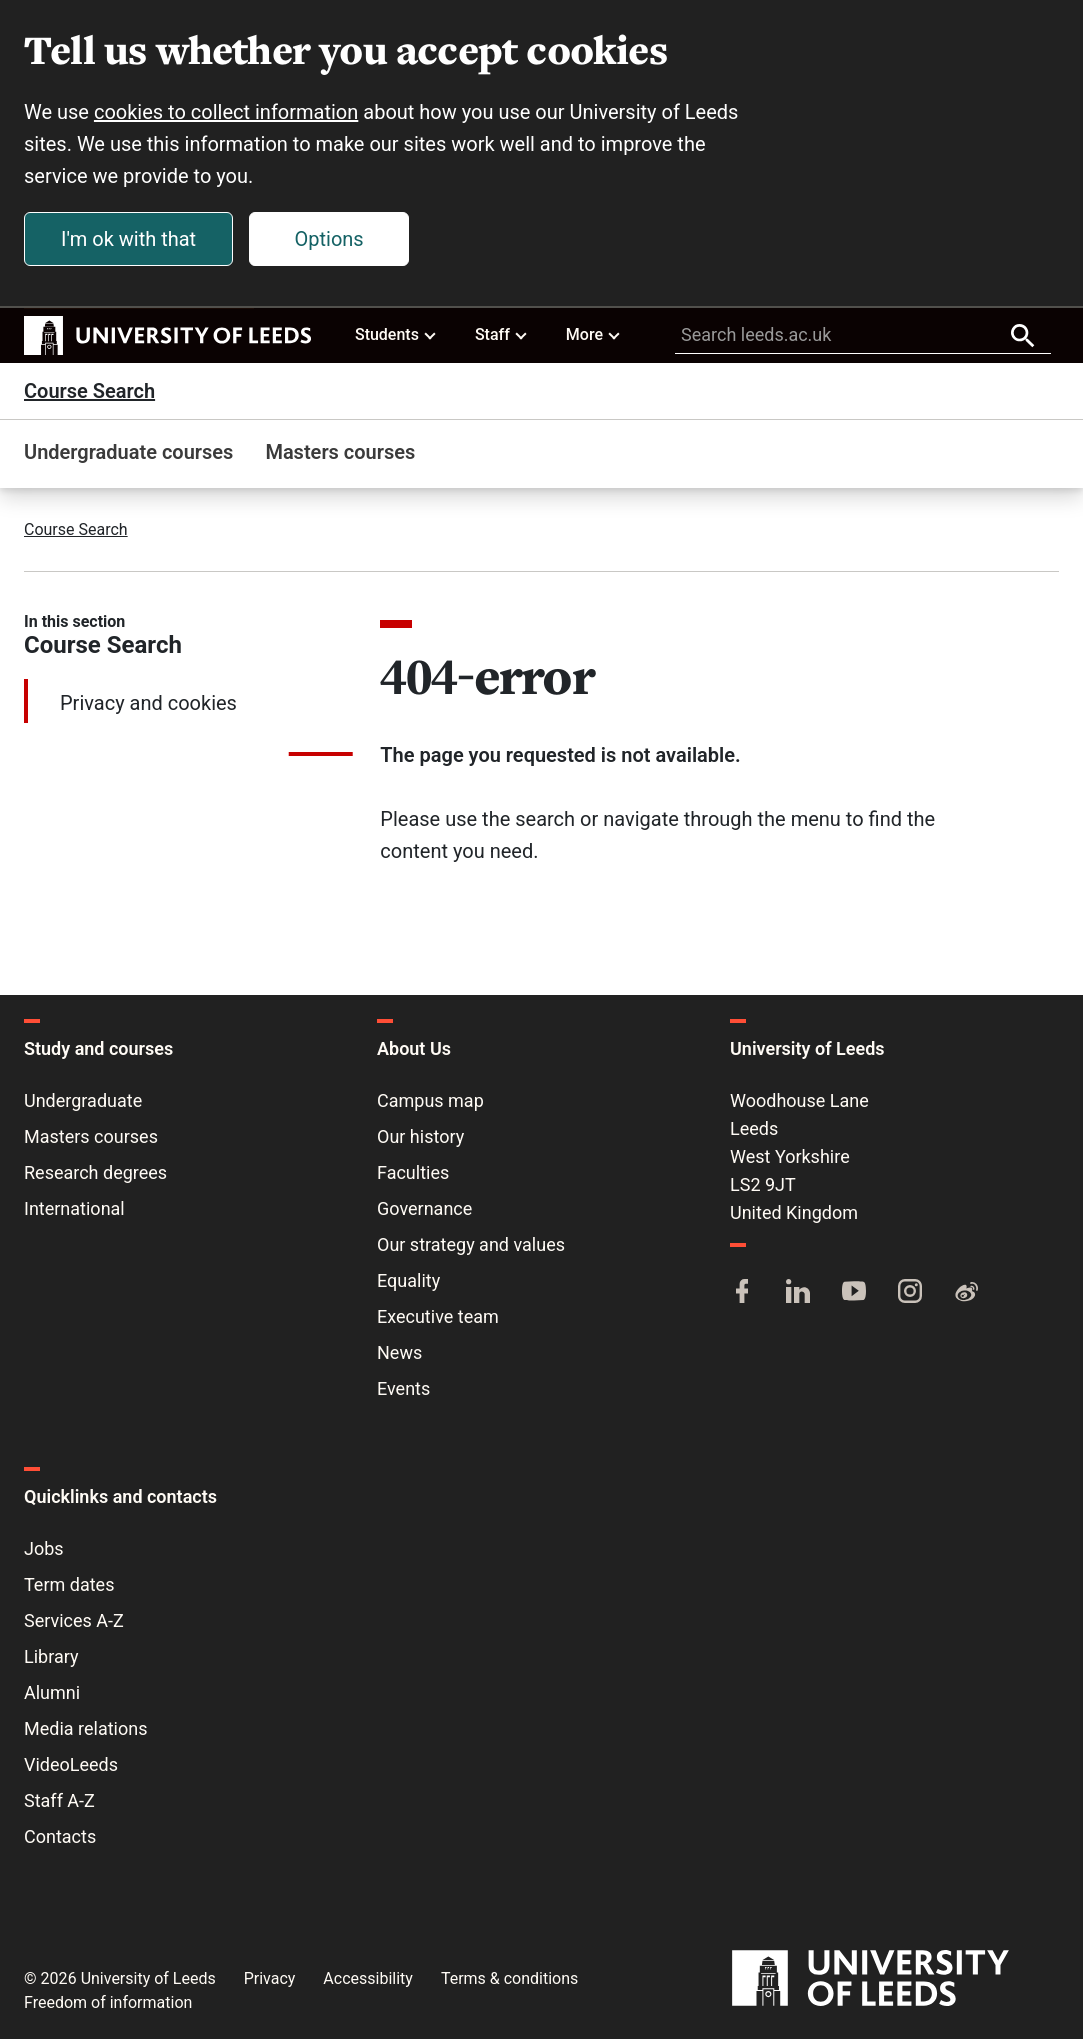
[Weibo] (966, 1293)
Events (403, 1388)
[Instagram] (910, 1293)
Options (329, 239)
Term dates (69, 1584)
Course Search (89, 391)
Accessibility (368, 1978)
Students (396, 334)
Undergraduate (83, 1100)
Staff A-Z (59, 1800)
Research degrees (95, 1172)
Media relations (85, 1728)
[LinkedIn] (798, 1293)
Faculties (413, 1172)
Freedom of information (108, 2002)
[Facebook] (742, 1293)
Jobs (44, 1548)
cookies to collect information (226, 112)
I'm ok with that (128, 239)
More (594, 334)
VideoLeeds (71, 1764)
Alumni (52, 1692)
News (399, 1352)
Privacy (270, 1978)
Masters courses (340, 452)
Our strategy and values (471, 1244)
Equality (408, 1280)
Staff (502, 334)
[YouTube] (854, 1293)
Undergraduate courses (128, 452)
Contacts (60, 1836)
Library (51, 1656)
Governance (424, 1208)
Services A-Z (74, 1620)
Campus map (430, 1100)
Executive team (438, 1316)
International (74, 1208)
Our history (420, 1136)
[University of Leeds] (895, 1978)
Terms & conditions (509, 1978)
